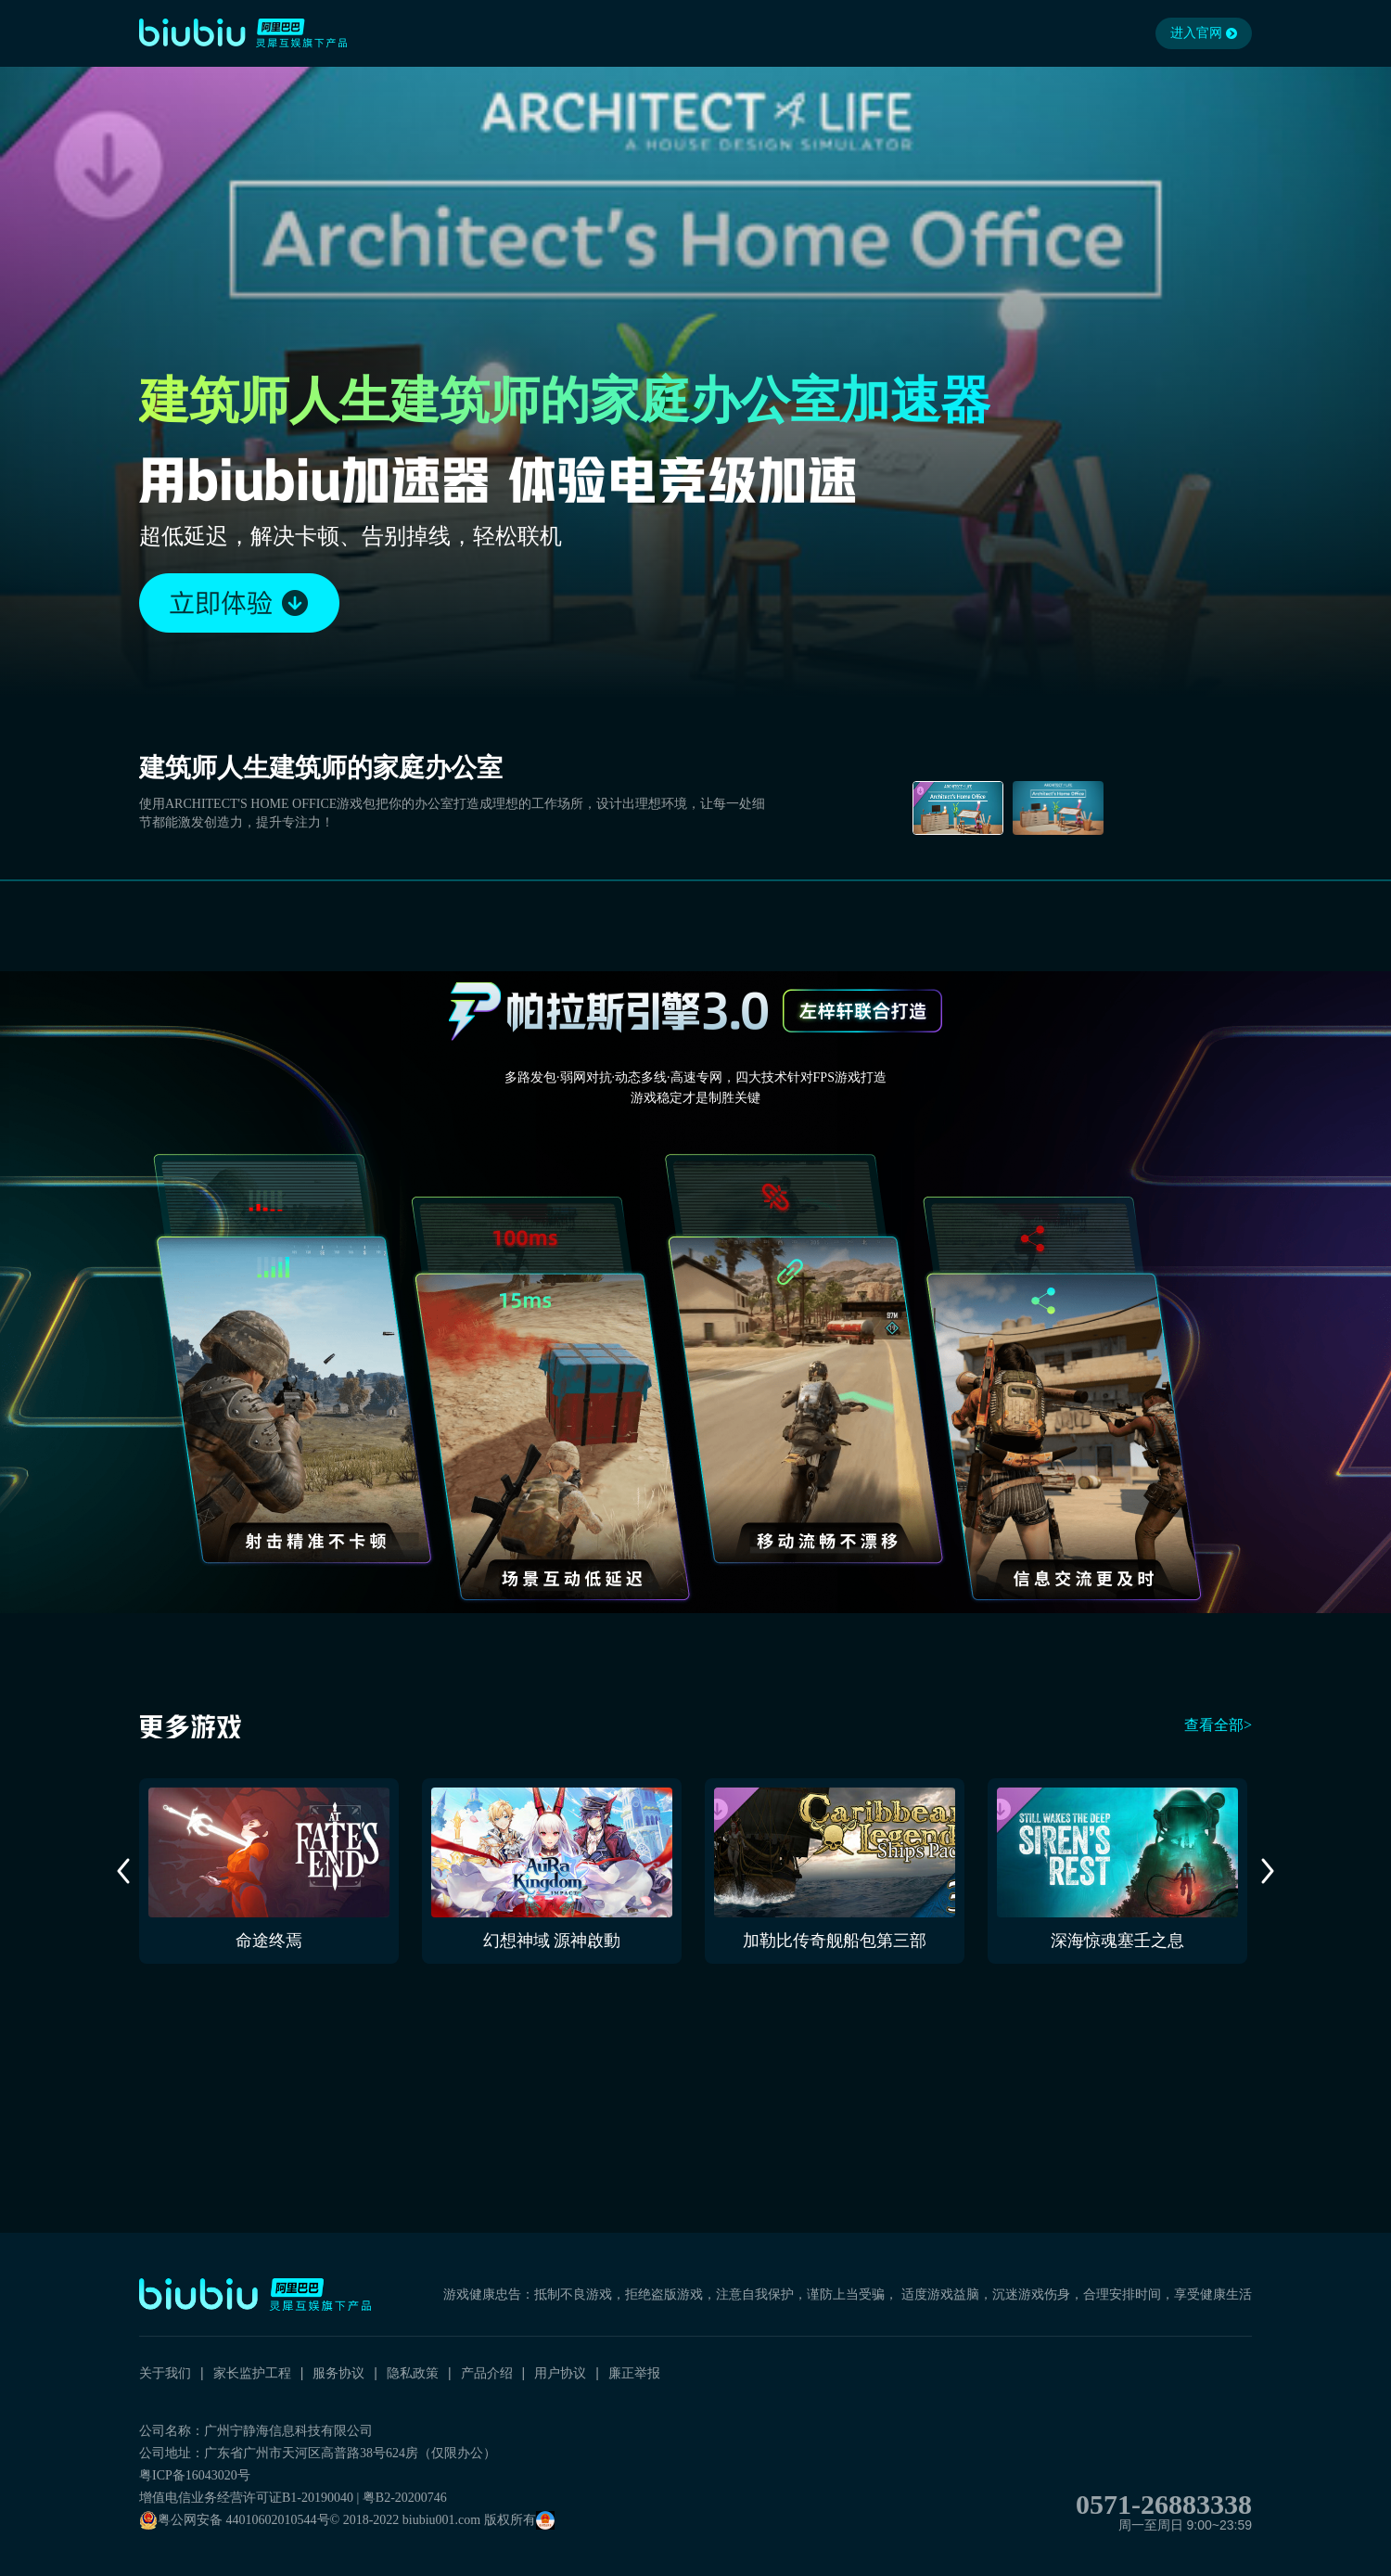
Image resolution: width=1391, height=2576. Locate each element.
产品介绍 (487, 2372)
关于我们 (165, 2372)
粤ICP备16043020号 (194, 2475)
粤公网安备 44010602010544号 (234, 2520)
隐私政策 (413, 2372)
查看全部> (1218, 1725)
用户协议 (560, 2372)
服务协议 (338, 2372)
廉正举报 (634, 2372)
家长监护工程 (252, 2372)
